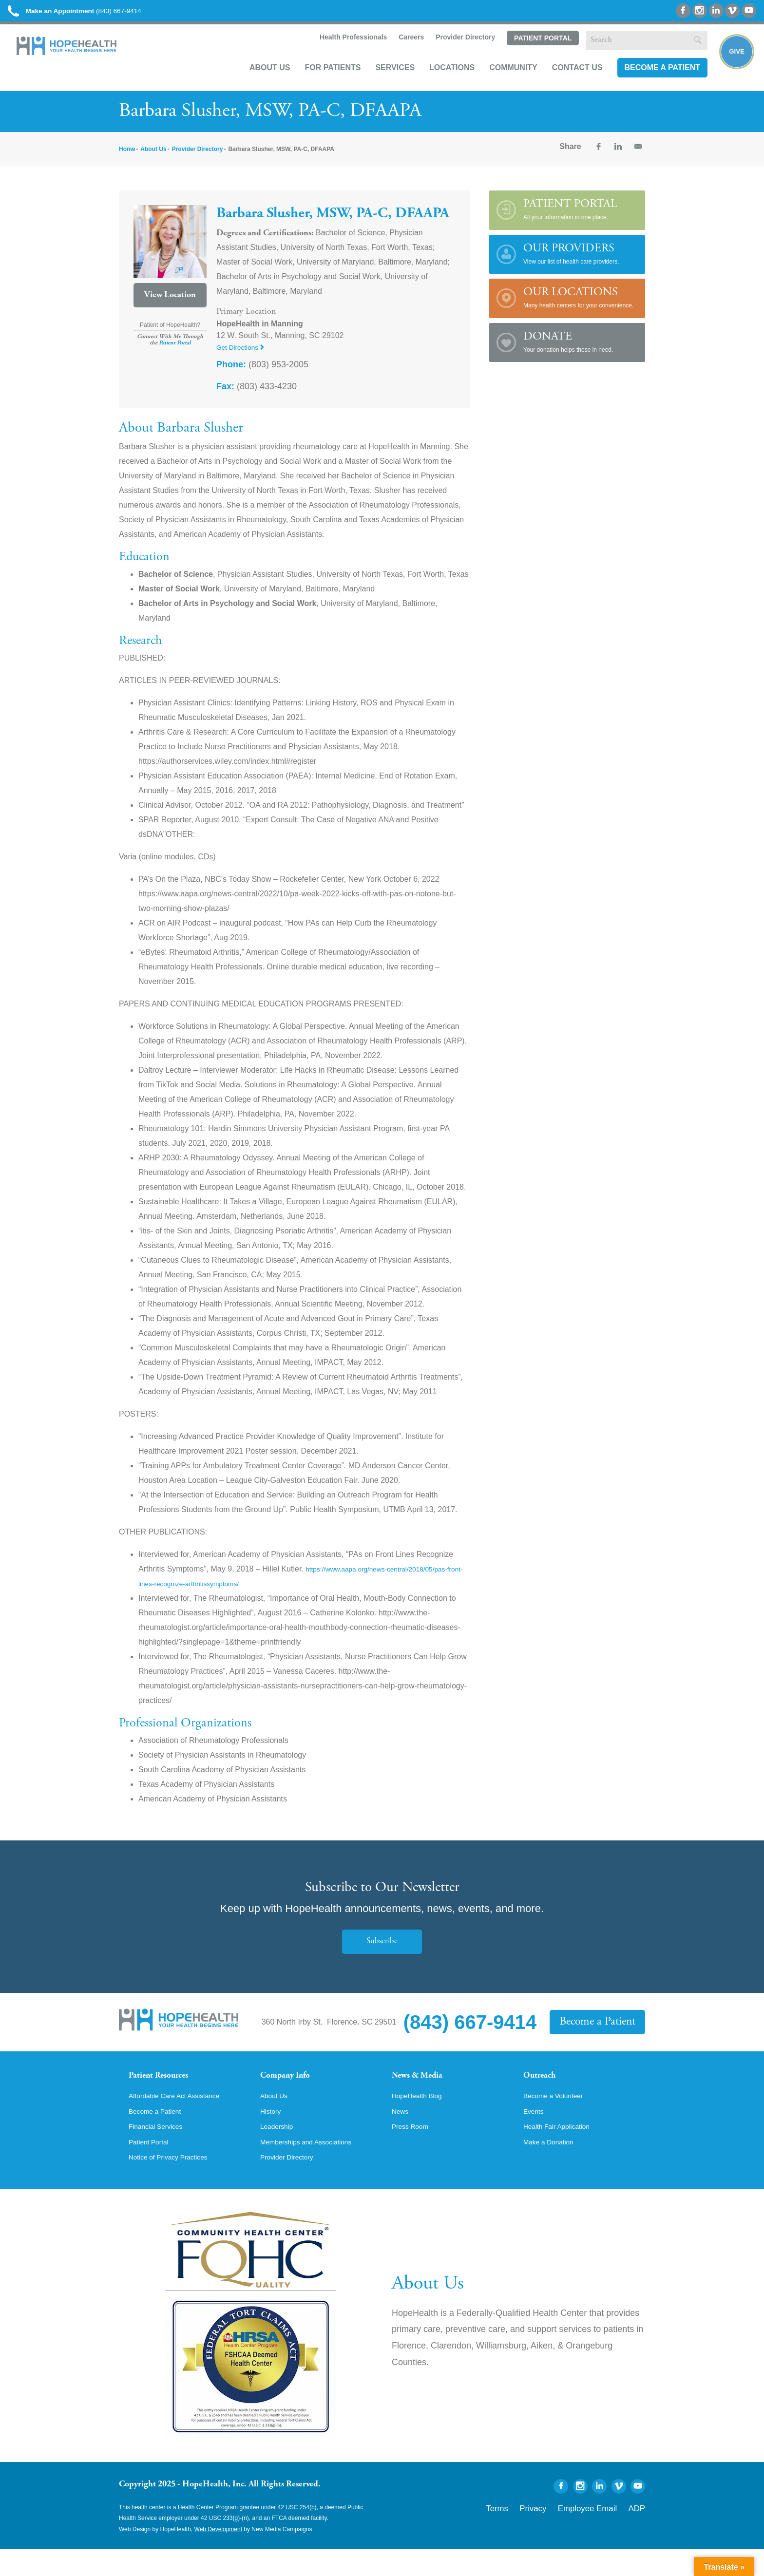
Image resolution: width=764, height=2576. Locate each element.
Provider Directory (453, 52)
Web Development (218, 2555)
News (401, 2134)
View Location (170, 305)
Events (535, 2134)
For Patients (321, 81)
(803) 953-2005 (262, 374)
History (272, 2134)
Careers (398, 52)
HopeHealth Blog (421, 2117)
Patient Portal (530, 52)
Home (127, 158)
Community (502, 81)
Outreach (543, 2087)
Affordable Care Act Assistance (182, 2117)
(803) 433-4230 (256, 396)
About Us (258, 81)
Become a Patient (650, 81)
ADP (639, 2532)
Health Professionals (340, 52)
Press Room (413, 2150)
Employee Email (600, 2532)
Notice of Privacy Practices (175, 2183)
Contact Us (565, 81)
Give (731, 66)
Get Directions (244, 357)
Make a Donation (552, 2167)
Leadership (279, 2150)
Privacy (558, 2532)
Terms (530, 2532)
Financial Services (160, 2150)
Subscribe (382, 1951)
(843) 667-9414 (96, 14)
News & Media (424, 2087)
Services (383, 81)
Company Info (292, 2087)
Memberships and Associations (314, 2167)
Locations (440, 81)
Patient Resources (167, 2087)
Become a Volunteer (558, 2117)
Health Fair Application (562, 2150)
